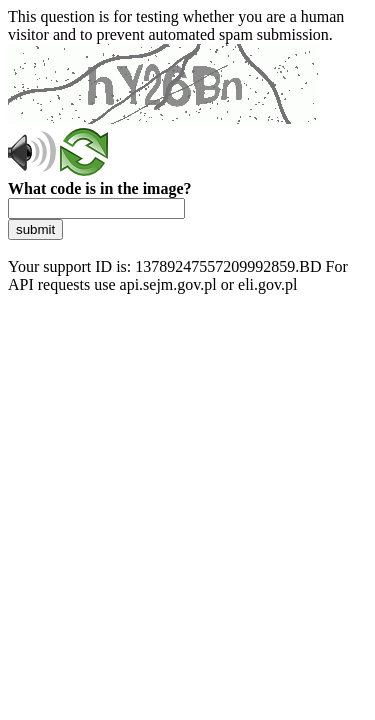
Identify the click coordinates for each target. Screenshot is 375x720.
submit (35, 229)
